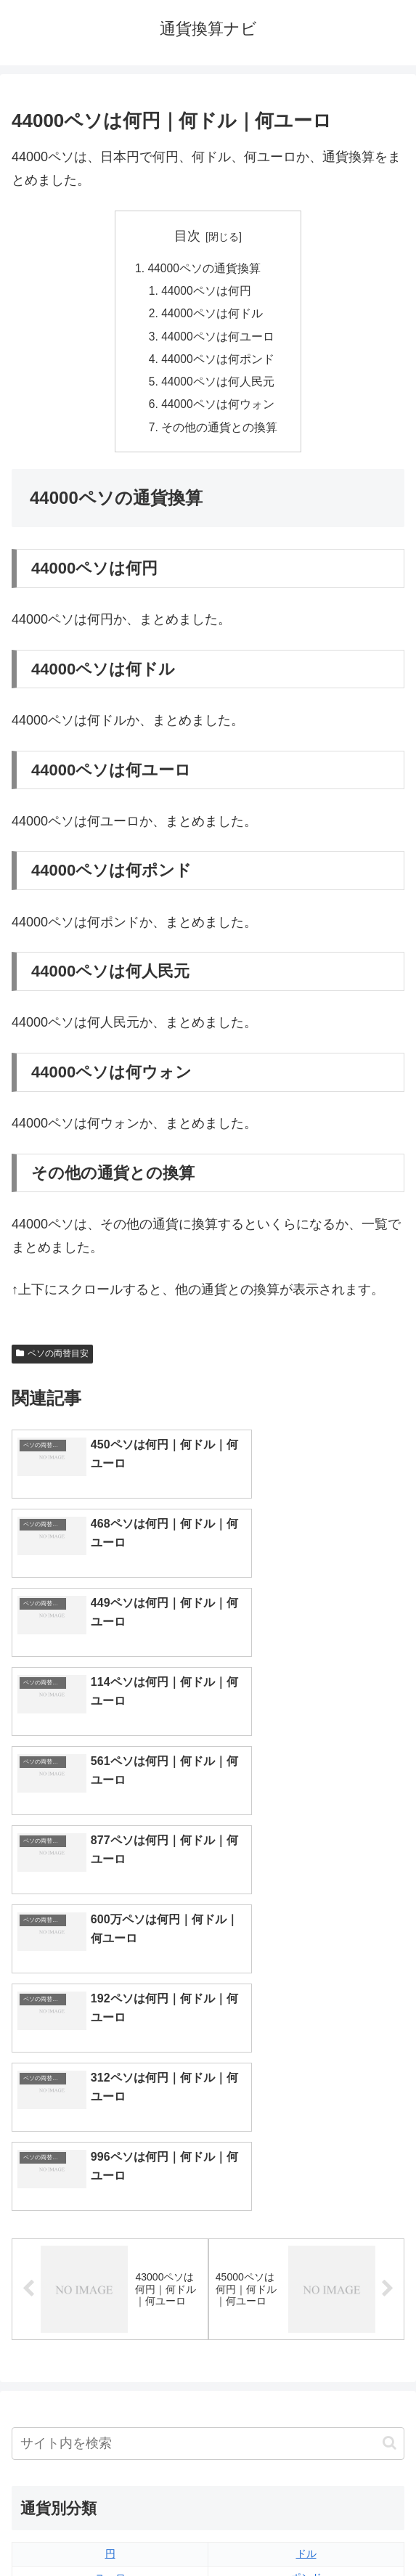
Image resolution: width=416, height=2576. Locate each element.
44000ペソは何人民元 (219, 386)
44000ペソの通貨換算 (204, 268)
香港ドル (110, 2240)
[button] (389, 2057)
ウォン (306, 2216)
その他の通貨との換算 (220, 433)
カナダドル (110, 2264)
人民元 (110, 2216)
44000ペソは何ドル (213, 315)
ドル (306, 2168)
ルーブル (110, 2359)
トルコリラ (306, 2288)
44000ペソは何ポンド (219, 363)
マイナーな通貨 (306, 2359)
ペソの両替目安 (52, 1361)
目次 (187, 236)
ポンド (306, 2192)
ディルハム (110, 2288)
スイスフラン (306, 2264)
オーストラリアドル (306, 2240)
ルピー (306, 2335)
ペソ (110, 2312)
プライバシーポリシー (309, 2529)
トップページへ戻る (106, 2529)
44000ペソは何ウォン (219, 410)
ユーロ (110, 2192)
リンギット (306, 2312)
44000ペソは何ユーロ (219, 339)
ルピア (110, 2335)
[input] (208, 2057)
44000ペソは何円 (207, 292)
